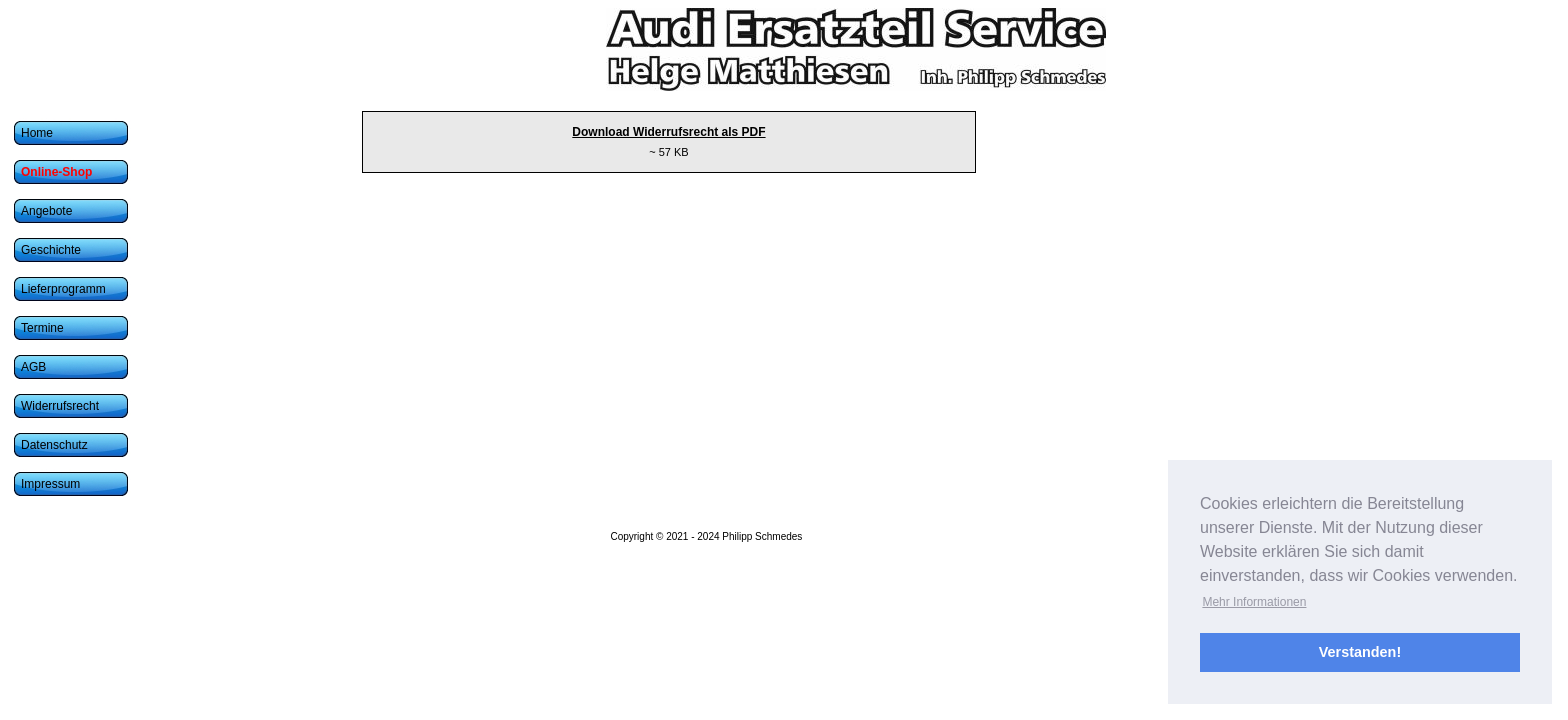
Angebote (46, 211)
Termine (42, 328)
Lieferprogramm (63, 289)
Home (37, 133)
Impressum (50, 484)
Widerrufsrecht (60, 406)
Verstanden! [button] (1360, 652)
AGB (33, 367)
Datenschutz (54, 445)
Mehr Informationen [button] (1254, 602)
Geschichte (51, 250)
